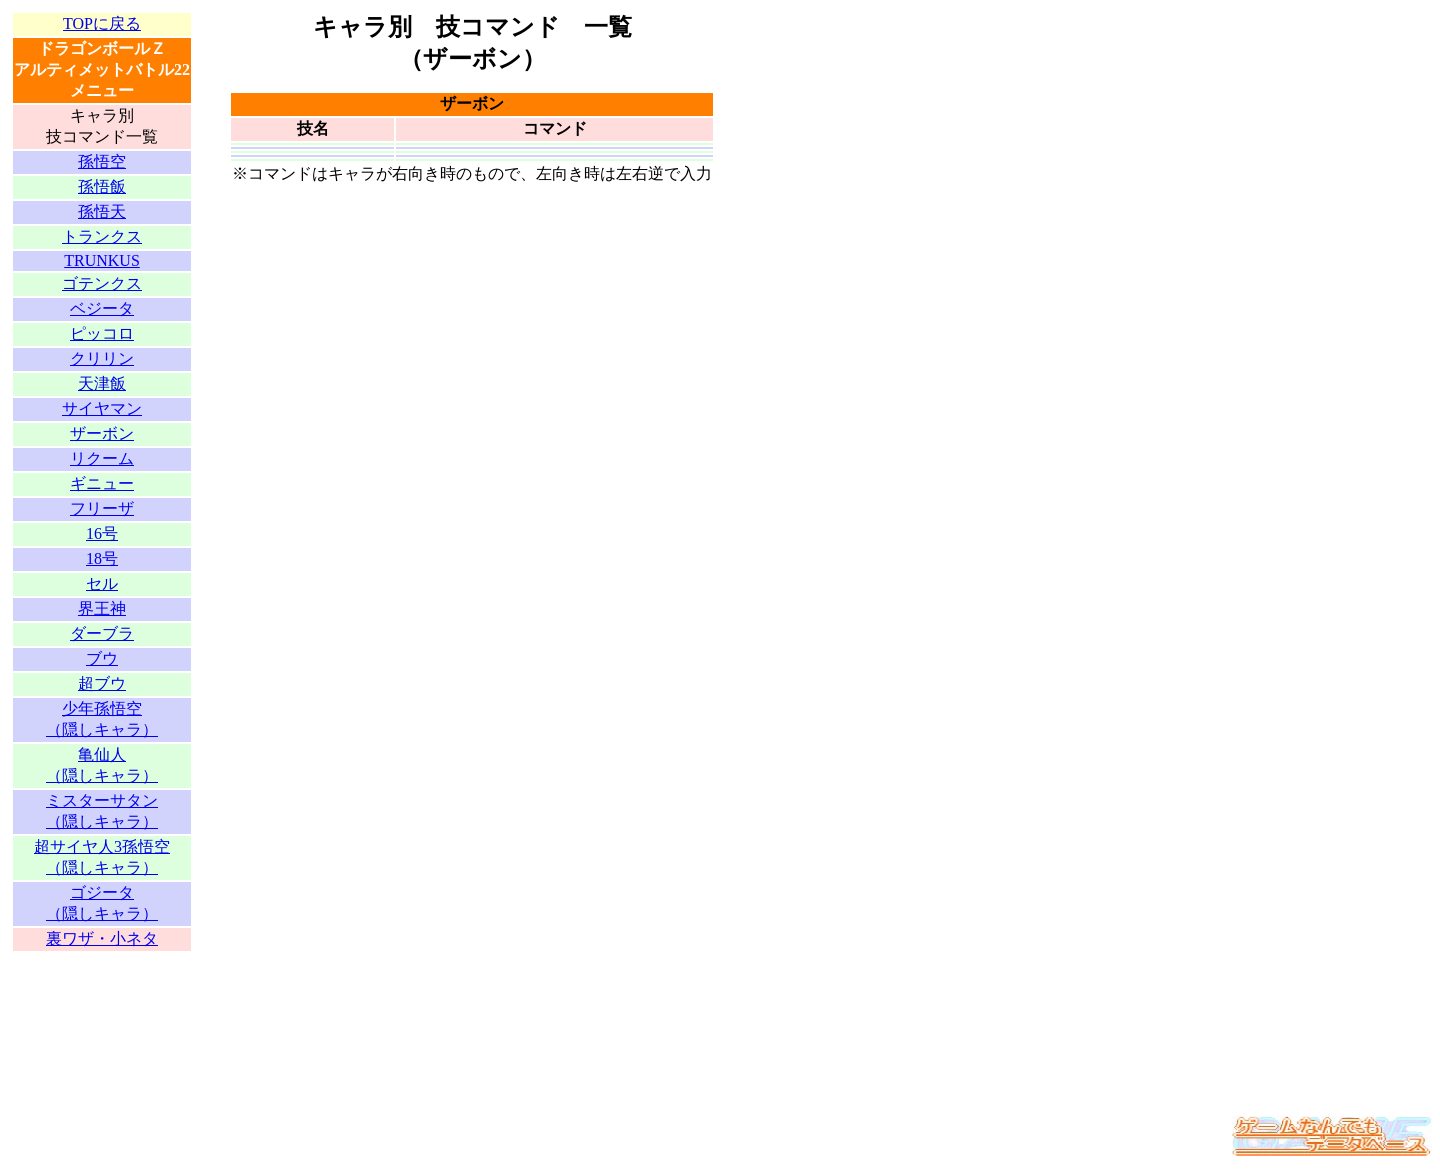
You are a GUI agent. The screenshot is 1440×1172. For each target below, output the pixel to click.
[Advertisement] (102, 1024)
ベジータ (102, 308)
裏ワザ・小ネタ (102, 938)
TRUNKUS (102, 260)
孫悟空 (102, 161)
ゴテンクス (102, 283)
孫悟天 (102, 211)
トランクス (102, 236)
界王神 (102, 608)
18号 (102, 558)
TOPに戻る (102, 23)
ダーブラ (102, 633)
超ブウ (102, 683)
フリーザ (102, 508)
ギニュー (102, 483)
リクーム (102, 458)
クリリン (102, 358)
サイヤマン (102, 408)
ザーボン (102, 433)
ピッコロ (102, 333)
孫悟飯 (102, 186)
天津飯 (102, 383)
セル (102, 583)
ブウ (102, 658)
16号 (102, 533)
